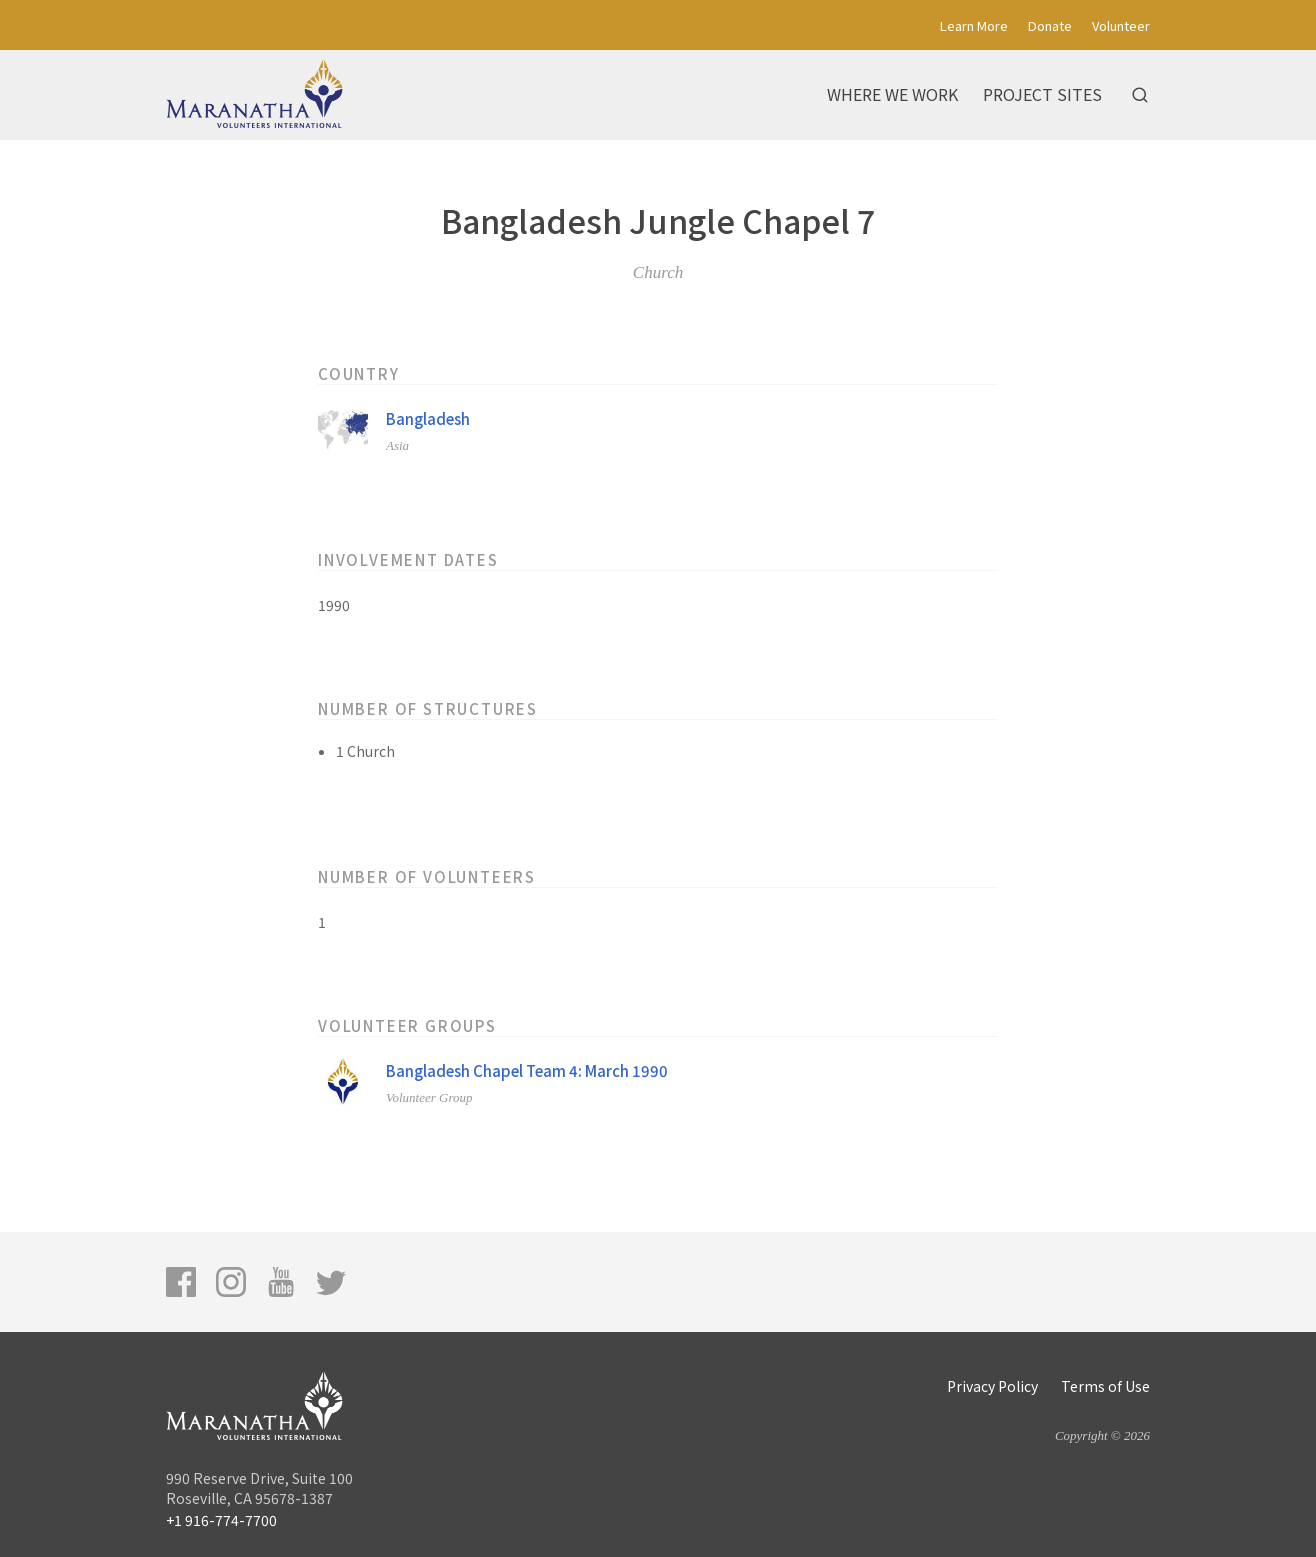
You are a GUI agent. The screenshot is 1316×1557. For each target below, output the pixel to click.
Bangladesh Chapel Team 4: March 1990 (527, 1070)
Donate (1050, 25)
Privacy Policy (992, 1386)
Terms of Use (1105, 1386)
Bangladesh (428, 418)
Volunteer (1121, 25)
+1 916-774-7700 (221, 1520)
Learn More (974, 25)
